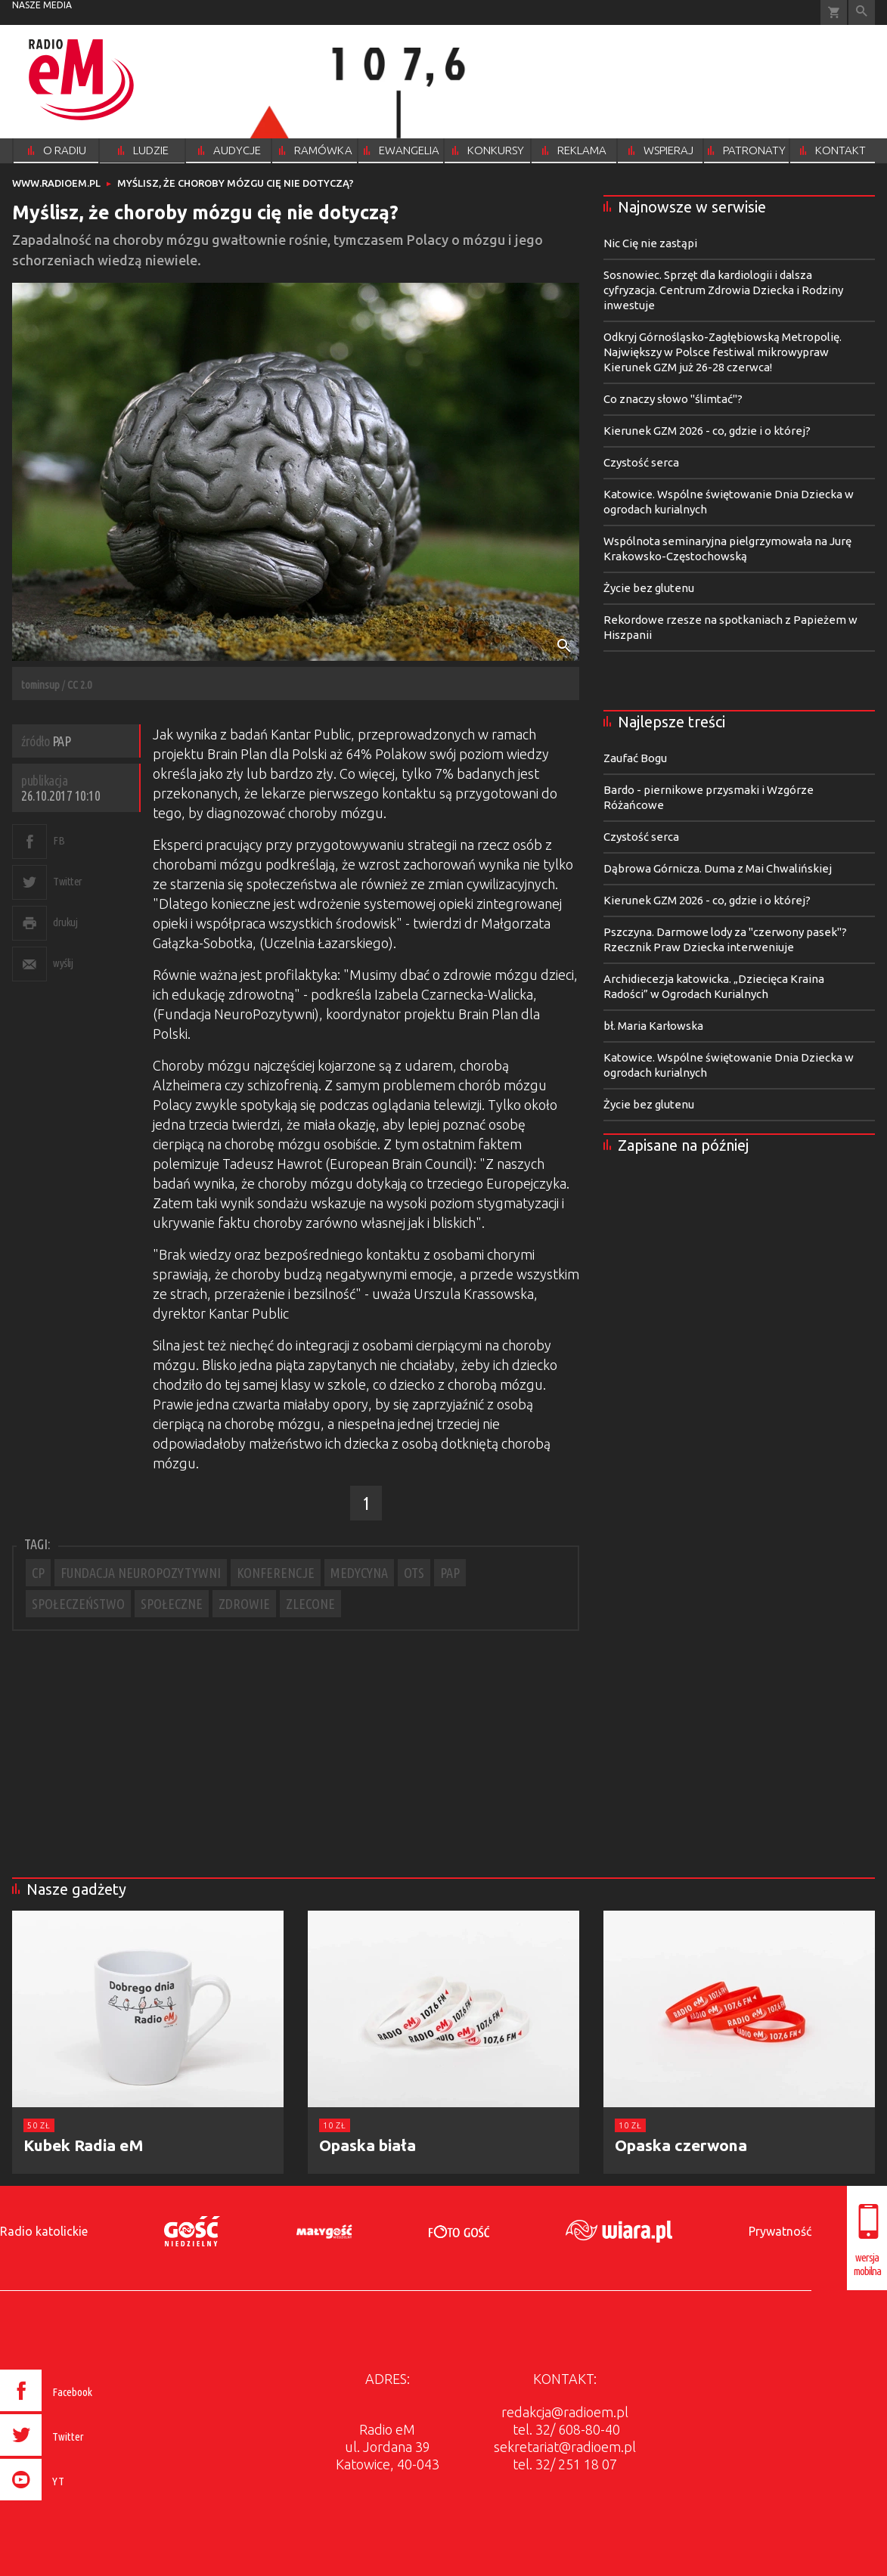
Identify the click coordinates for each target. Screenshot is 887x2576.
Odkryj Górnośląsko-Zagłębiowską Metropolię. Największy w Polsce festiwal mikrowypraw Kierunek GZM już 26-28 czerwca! (722, 352)
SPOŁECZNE (172, 1603)
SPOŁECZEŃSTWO (78, 1603)
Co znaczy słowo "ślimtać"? (673, 398)
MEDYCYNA (359, 1572)
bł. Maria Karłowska (653, 1025)
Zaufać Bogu (635, 758)
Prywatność (780, 2231)
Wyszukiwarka (861, 12)
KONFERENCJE (276, 1572)
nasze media (42, 5)
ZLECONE (310, 1603)
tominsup (40, 684)
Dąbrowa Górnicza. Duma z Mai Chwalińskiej (717, 868)
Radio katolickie (44, 2231)
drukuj (65, 922)
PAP (450, 1572)
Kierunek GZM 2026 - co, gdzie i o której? (707, 430)
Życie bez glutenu (648, 587)
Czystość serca (641, 462)
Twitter (67, 881)
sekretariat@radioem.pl (565, 2446)
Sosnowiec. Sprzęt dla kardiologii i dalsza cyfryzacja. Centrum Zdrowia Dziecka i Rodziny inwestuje (723, 290)
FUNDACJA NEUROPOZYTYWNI (140, 1572)
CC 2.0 (79, 684)
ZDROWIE (244, 1603)
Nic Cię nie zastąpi (650, 243)
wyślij (63, 962)
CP (38, 1572)
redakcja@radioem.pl (564, 2411)
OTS (414, 1572)
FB (58, 840)
